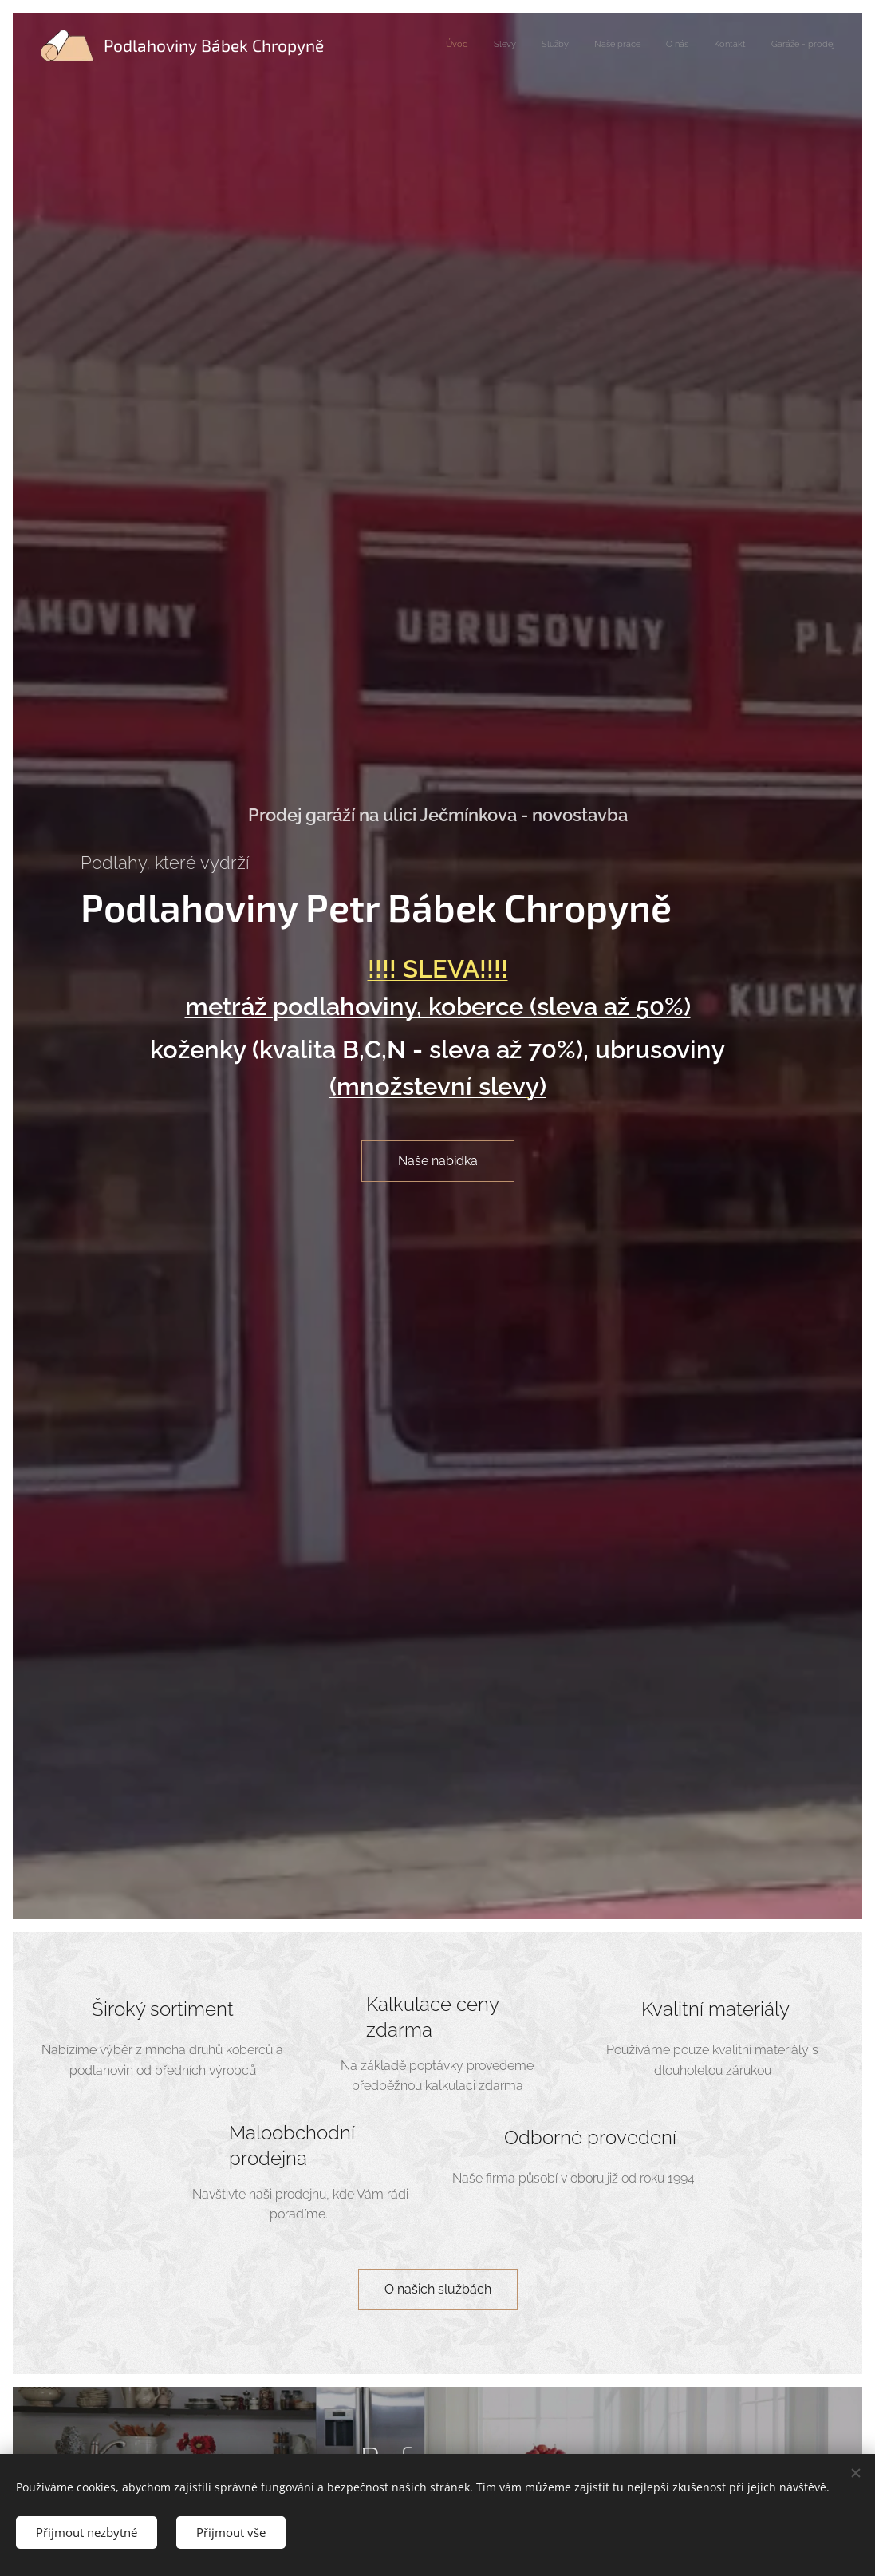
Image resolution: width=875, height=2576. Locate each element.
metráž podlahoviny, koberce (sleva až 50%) (438, 1005)
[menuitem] (685, 45)
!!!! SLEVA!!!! (438, 968)
